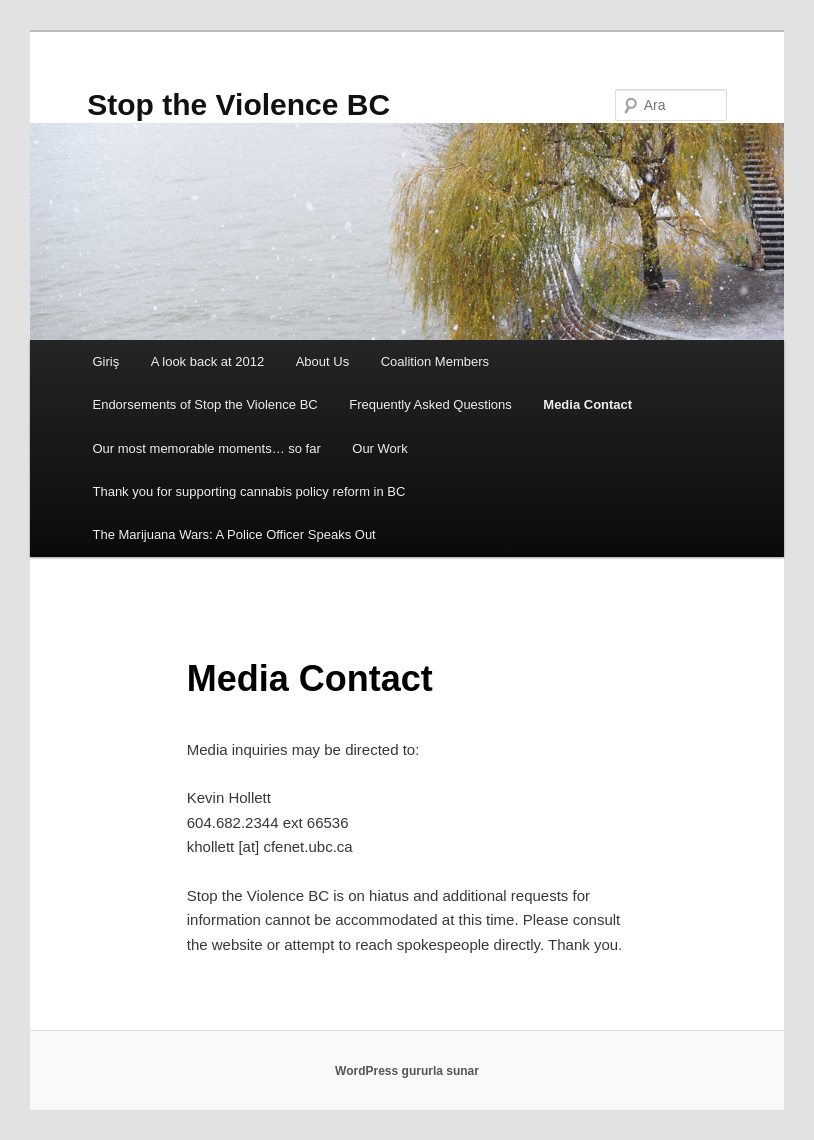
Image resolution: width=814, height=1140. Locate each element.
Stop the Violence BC (238, 104)
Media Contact (587, 404)
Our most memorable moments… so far (206, 448)
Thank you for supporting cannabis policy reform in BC (248, 491)
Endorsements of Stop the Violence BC (204, 404)
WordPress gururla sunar (407, 1071)
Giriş (105, 361)
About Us (322, 361)
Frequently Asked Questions (430, 404)
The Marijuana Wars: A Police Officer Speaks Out (233, 534)
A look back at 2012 (207, 361)
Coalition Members (435, 361)
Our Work (379, 448)
